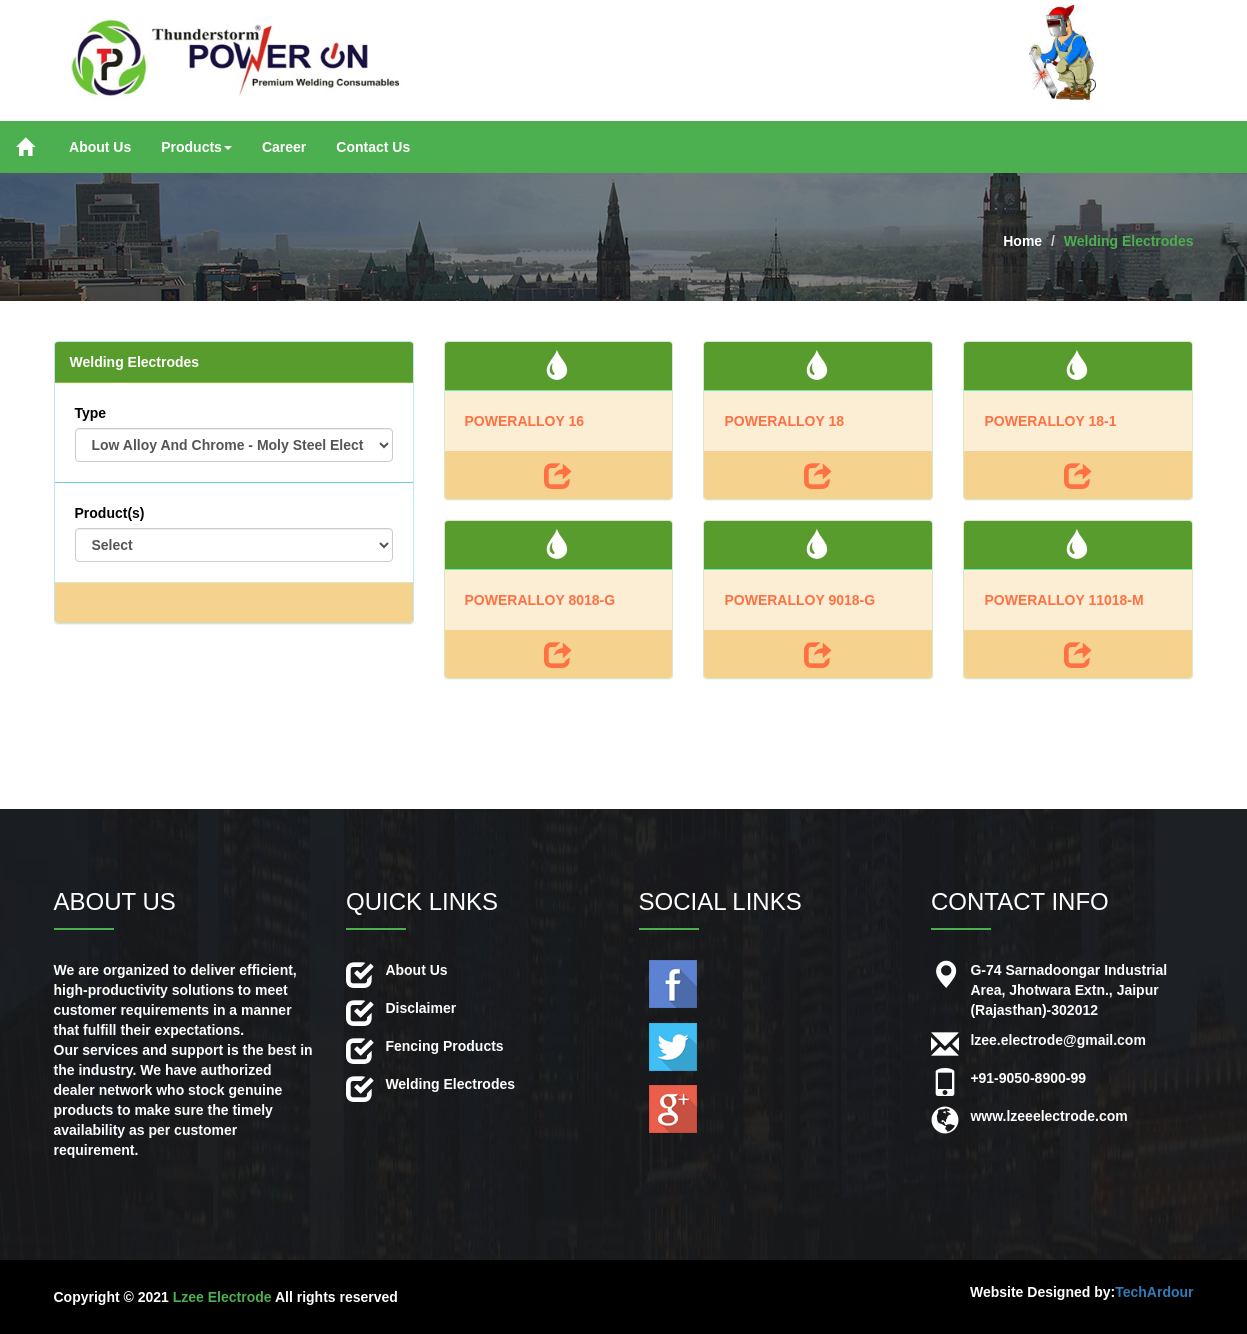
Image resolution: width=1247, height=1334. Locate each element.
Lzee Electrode (222, 1297)
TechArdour (1154, 1292)
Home (1022, 241)
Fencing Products (444, 1046)
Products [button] (196, 147)
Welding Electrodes (1129, 241)
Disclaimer (420, 1008)
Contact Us (373, 147)
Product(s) (110, 513)
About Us (100, 147)
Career (284, 147)
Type (91, 413)
